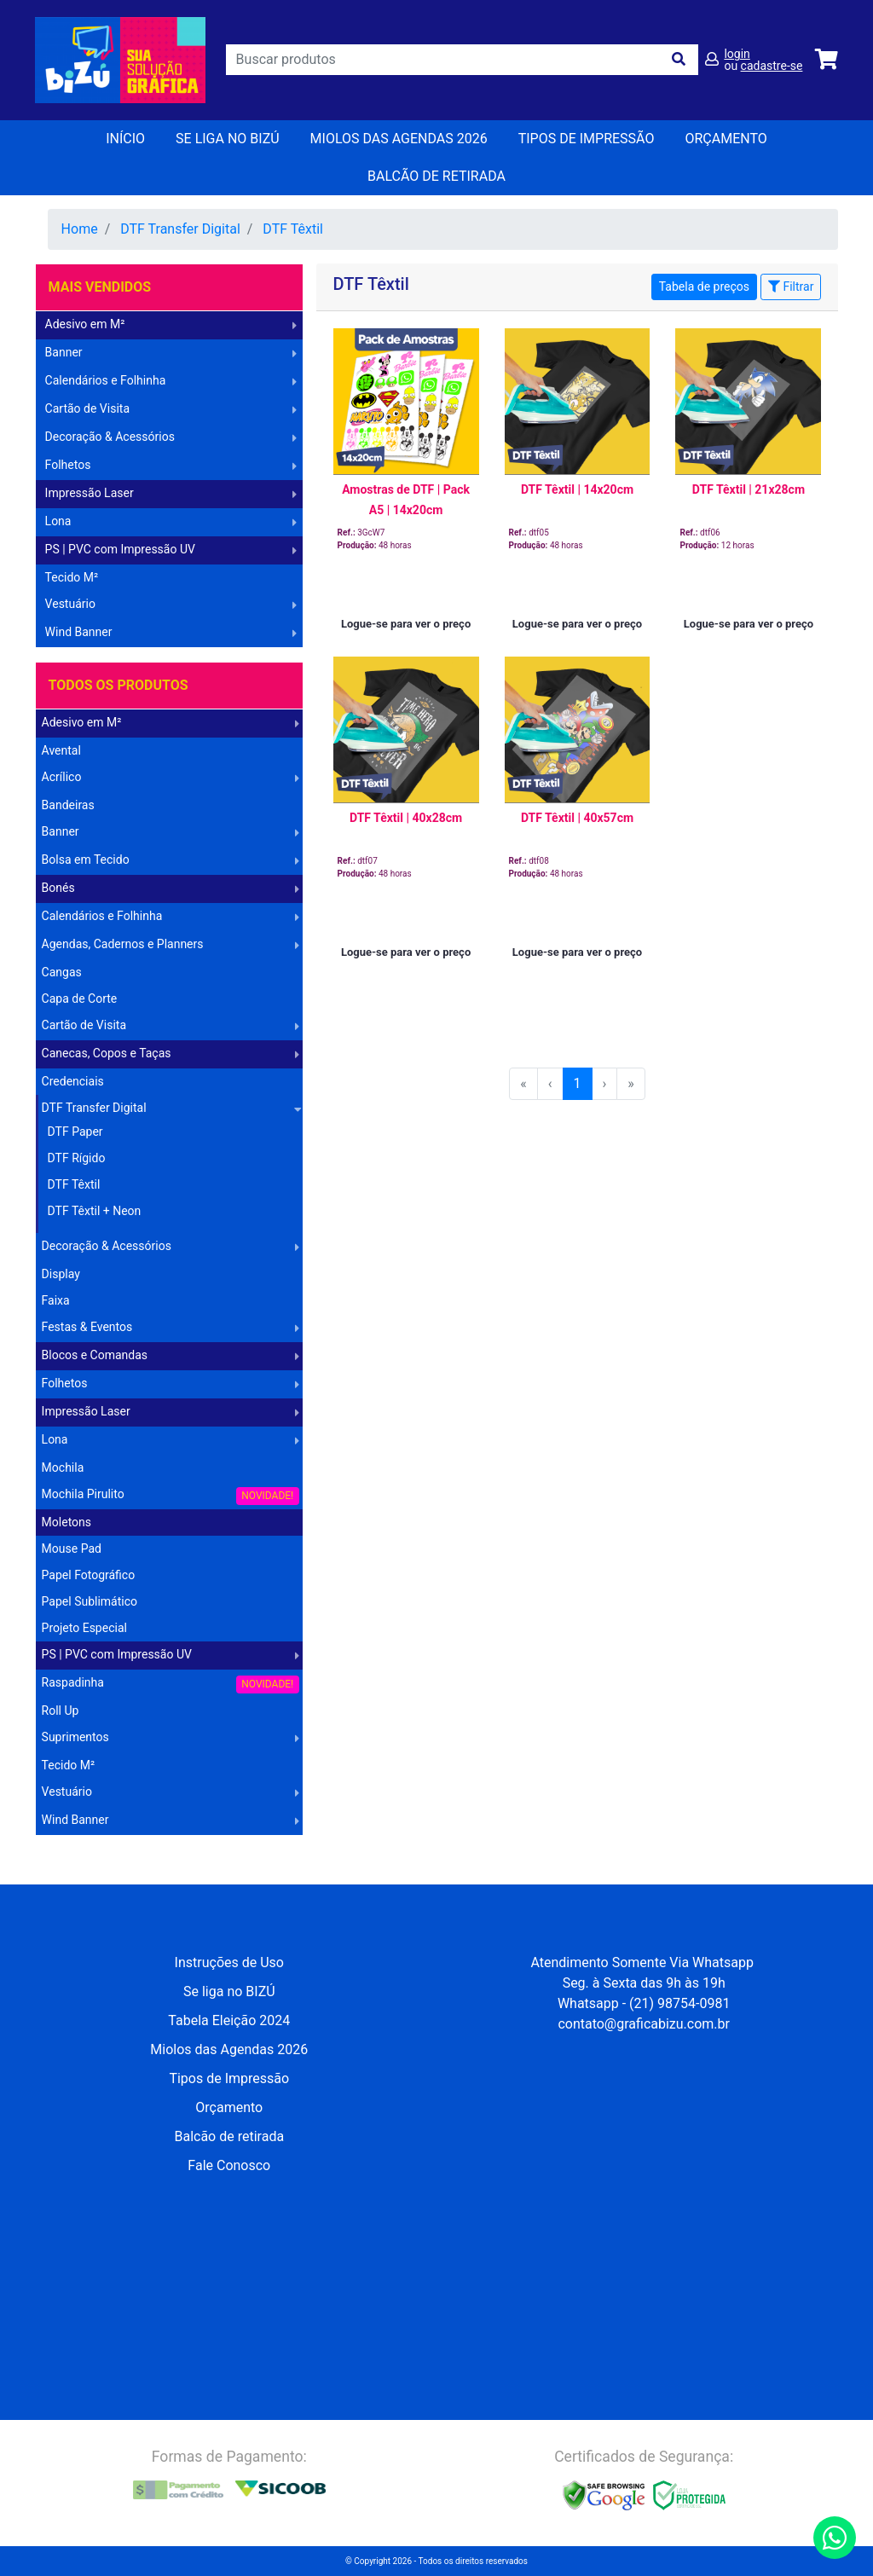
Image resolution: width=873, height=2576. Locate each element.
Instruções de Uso (229, 1962)
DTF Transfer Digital (180, 229)
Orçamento (229, 2107)
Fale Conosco (229, 2165)
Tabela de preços (704, 286)
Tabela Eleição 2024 (229, 2020)
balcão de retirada (436, 176)
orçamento (725, 138)
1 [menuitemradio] (577, 1083)
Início (125, 138)
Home (79, 229)
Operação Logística (90, 1848)
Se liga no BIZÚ (228, 138)
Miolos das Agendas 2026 (399, 138)
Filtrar (790, 286)
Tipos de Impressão (586, 138)
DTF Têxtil (293, 229)
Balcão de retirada (229, 2136)
